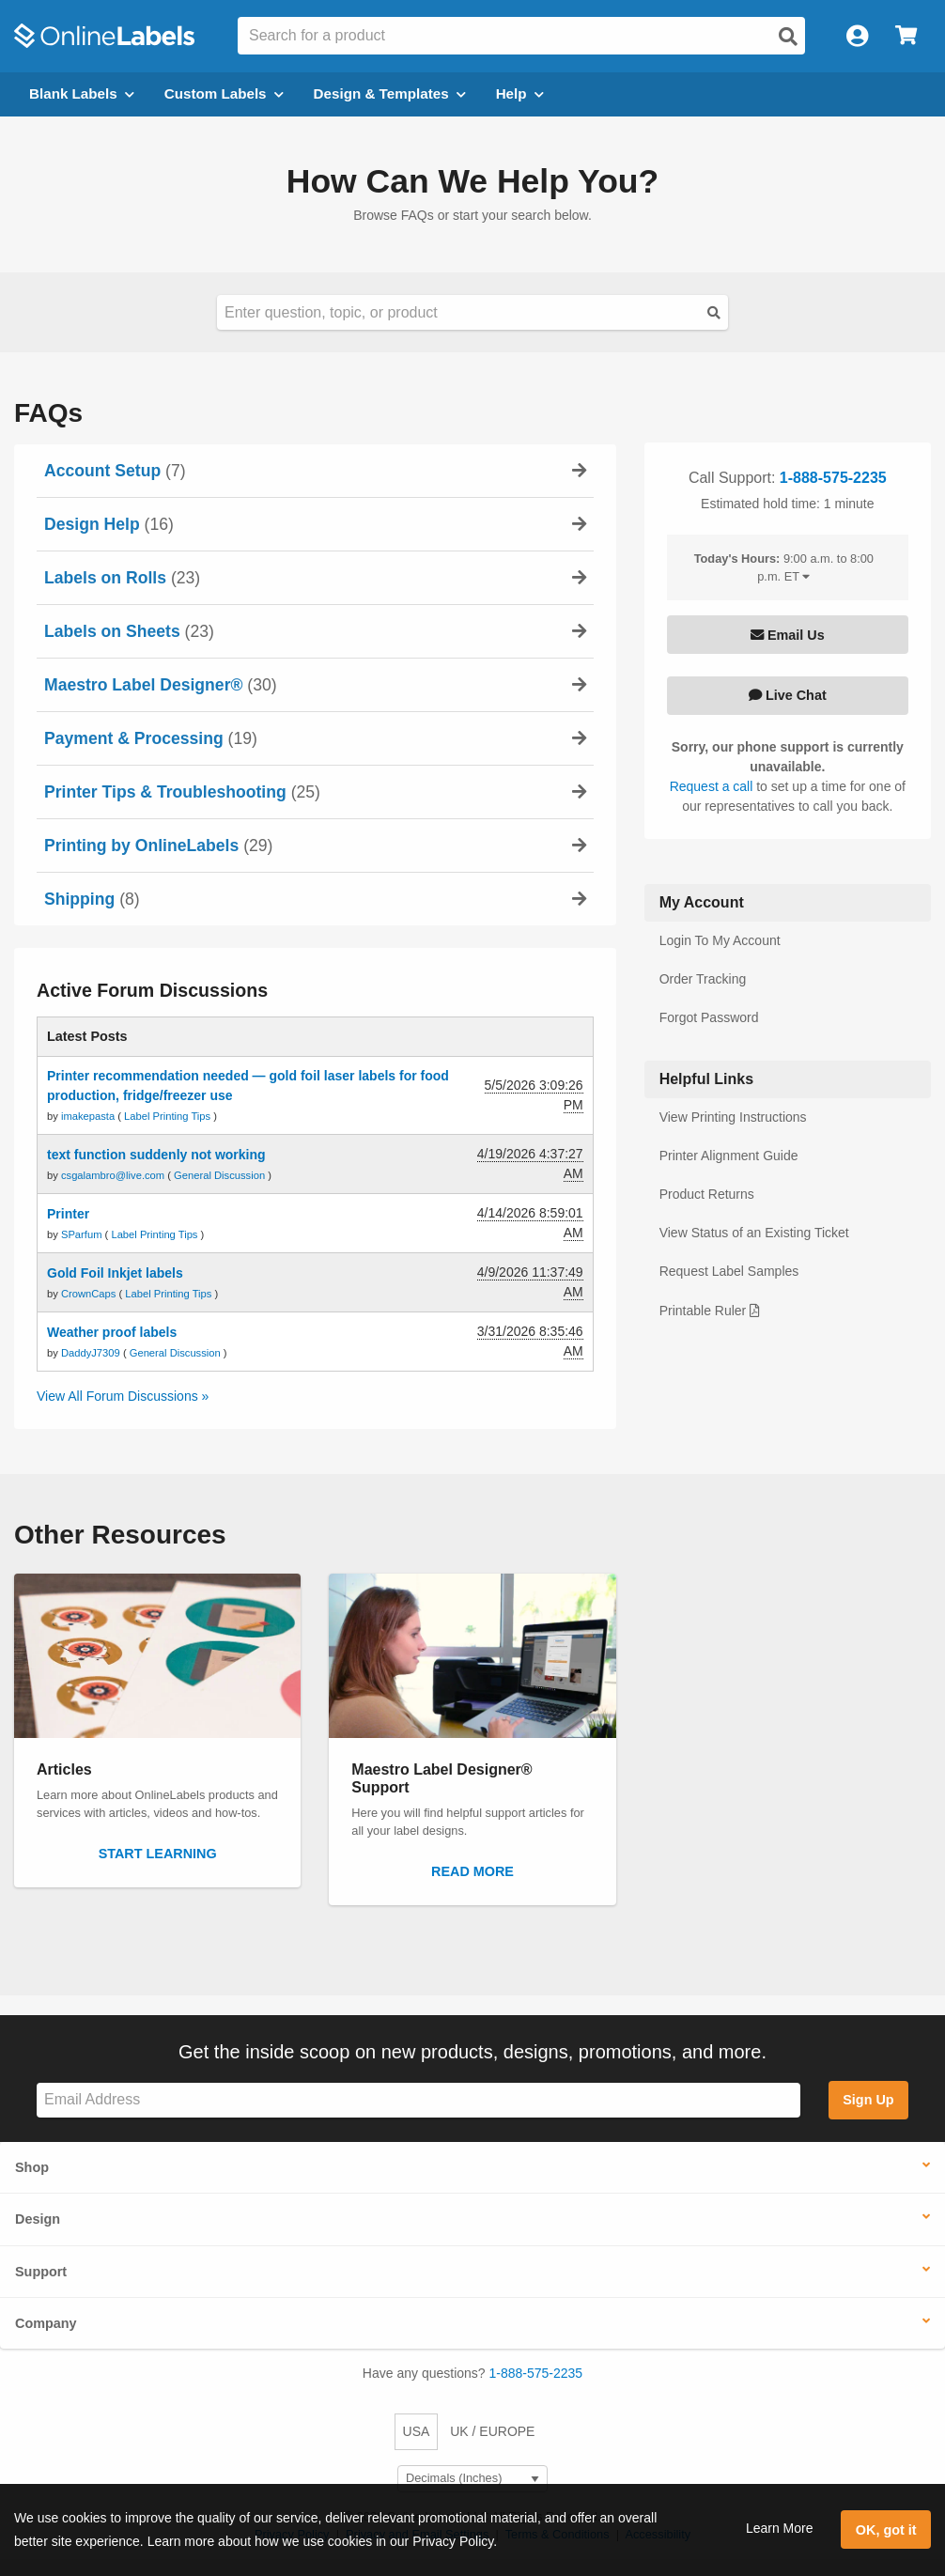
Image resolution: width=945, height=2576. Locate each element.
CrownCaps (90, 1293)
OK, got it (886, 2529)
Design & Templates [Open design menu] (390, 93)
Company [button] (46, 2323)
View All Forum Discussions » (123, 1396)
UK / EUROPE (492, 2431)
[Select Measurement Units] (472, 2478)
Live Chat (788, 695)
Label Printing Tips (167, 1116)
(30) (160, 684)
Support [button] (41, 2271)
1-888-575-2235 (833, 478)
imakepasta (89, 1116)
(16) (109, 524)
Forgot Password (709, 1017)
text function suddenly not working (156, 1154)
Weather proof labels (112, 1332)
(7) (115, 470)
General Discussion (219, 1175)
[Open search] (788, 37)
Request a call (713, 786)
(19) (150, 738)
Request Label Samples (729, 1271)
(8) (92, 899)
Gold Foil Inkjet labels (115, 1272)
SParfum (83, 1234)
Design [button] (37, 2219)
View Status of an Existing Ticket (754, 1232)
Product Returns (706, 1194)
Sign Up (868, 2099)
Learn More (779, 2528)
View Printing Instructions (733, 1117)
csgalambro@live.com (114, 1175)
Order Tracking (703, 978)
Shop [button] (32, 2167)
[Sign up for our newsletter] (418, 2100)
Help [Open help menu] (520, 93)
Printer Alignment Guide (728, 1155)
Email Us (788, 635)
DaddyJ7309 (92, 1352)
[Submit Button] (713, 312)
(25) (182, 792)
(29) (158, 845)
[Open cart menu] (906, 36)
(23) (122, 577)
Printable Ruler (710, 1310)
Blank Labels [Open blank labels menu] (81, 93)
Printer (68, 1213)
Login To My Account (720, 940)
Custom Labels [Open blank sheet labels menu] (224, 93)
